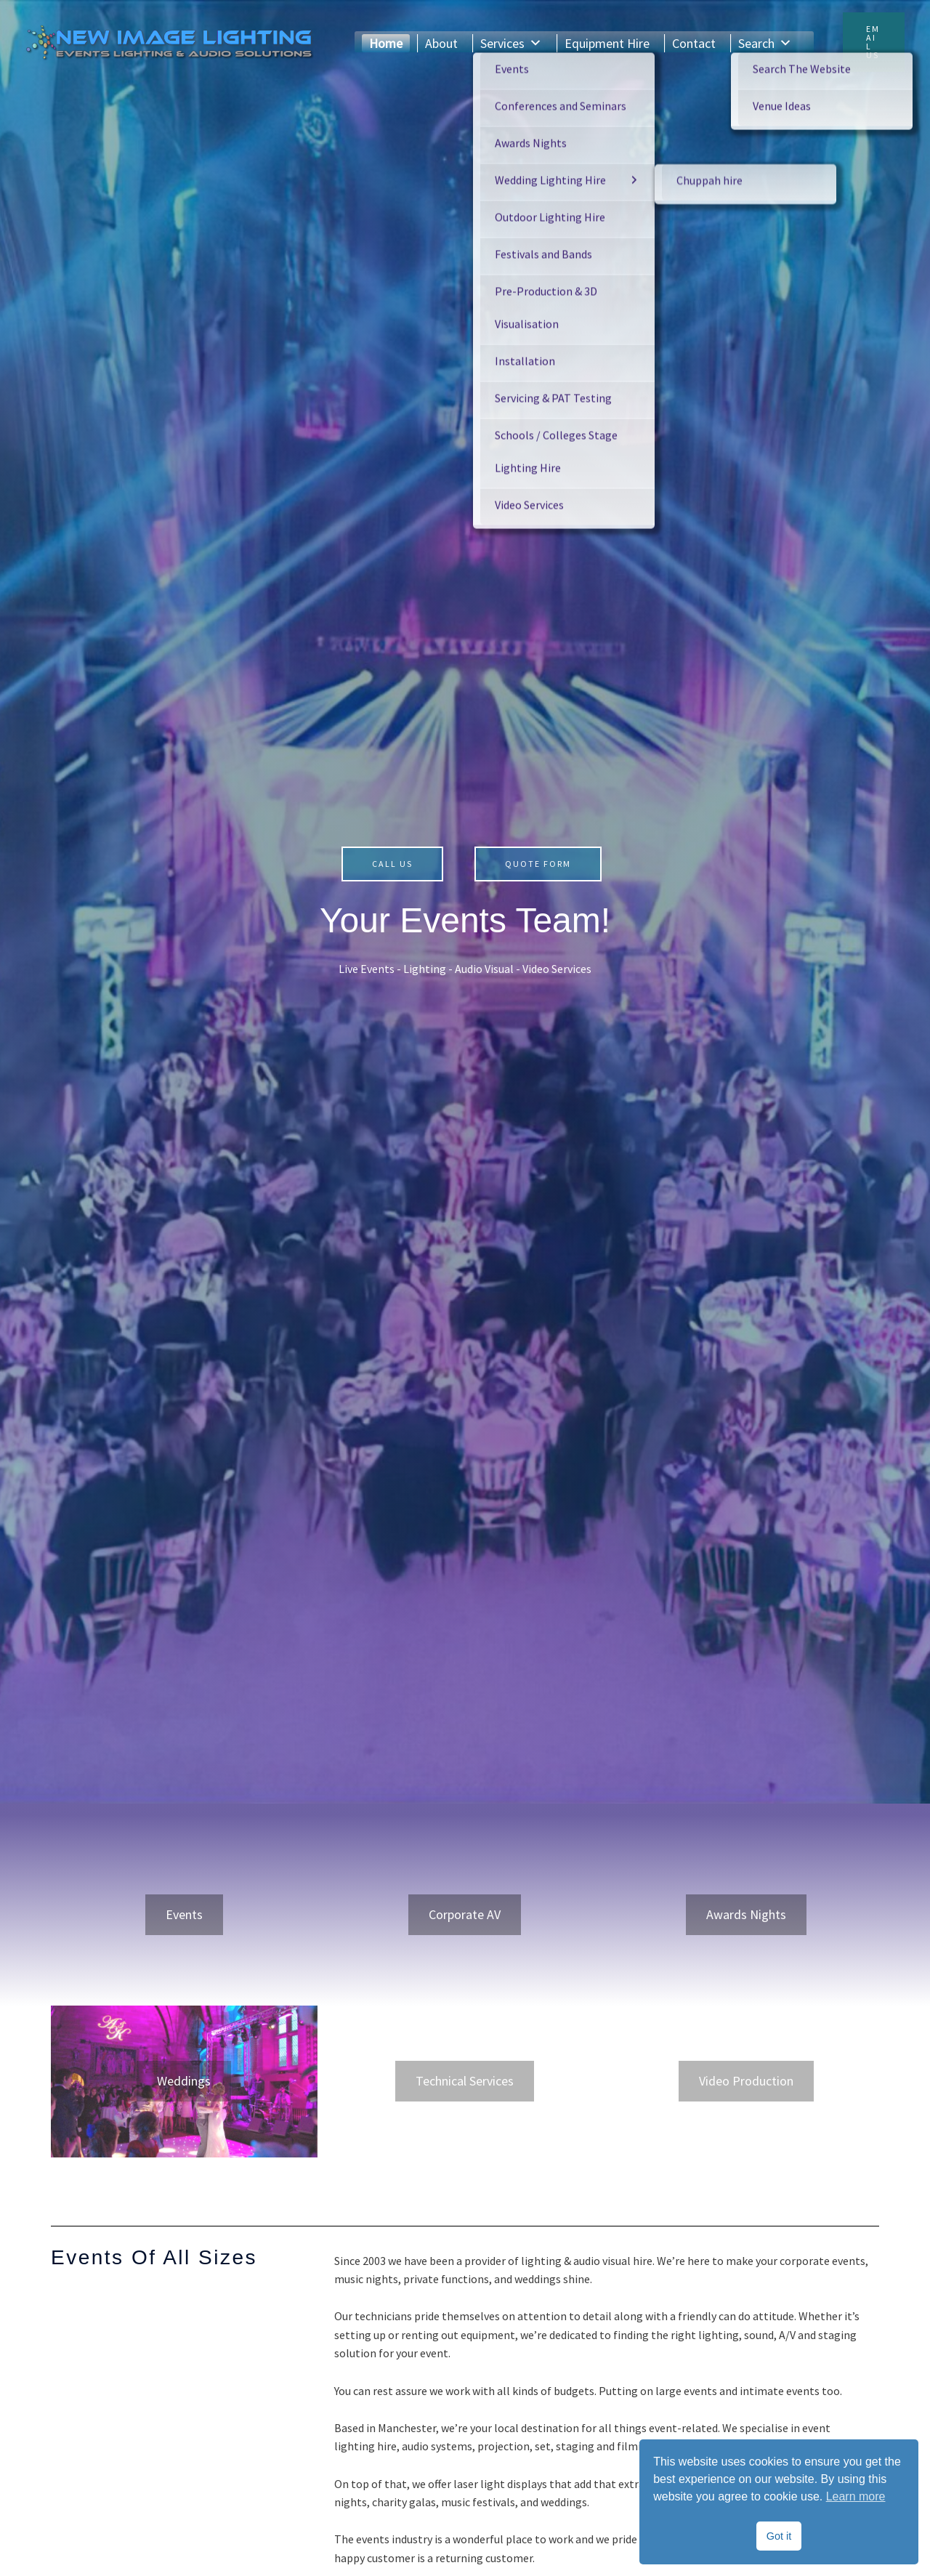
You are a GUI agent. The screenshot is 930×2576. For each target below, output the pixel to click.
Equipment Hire (607, 43)
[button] (874, 42)
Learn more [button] (856, 2496)
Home (386, 43)
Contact (694, 43)
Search (765, 43)
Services (511, 43)
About (441, 43)
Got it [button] (779, 2536)
